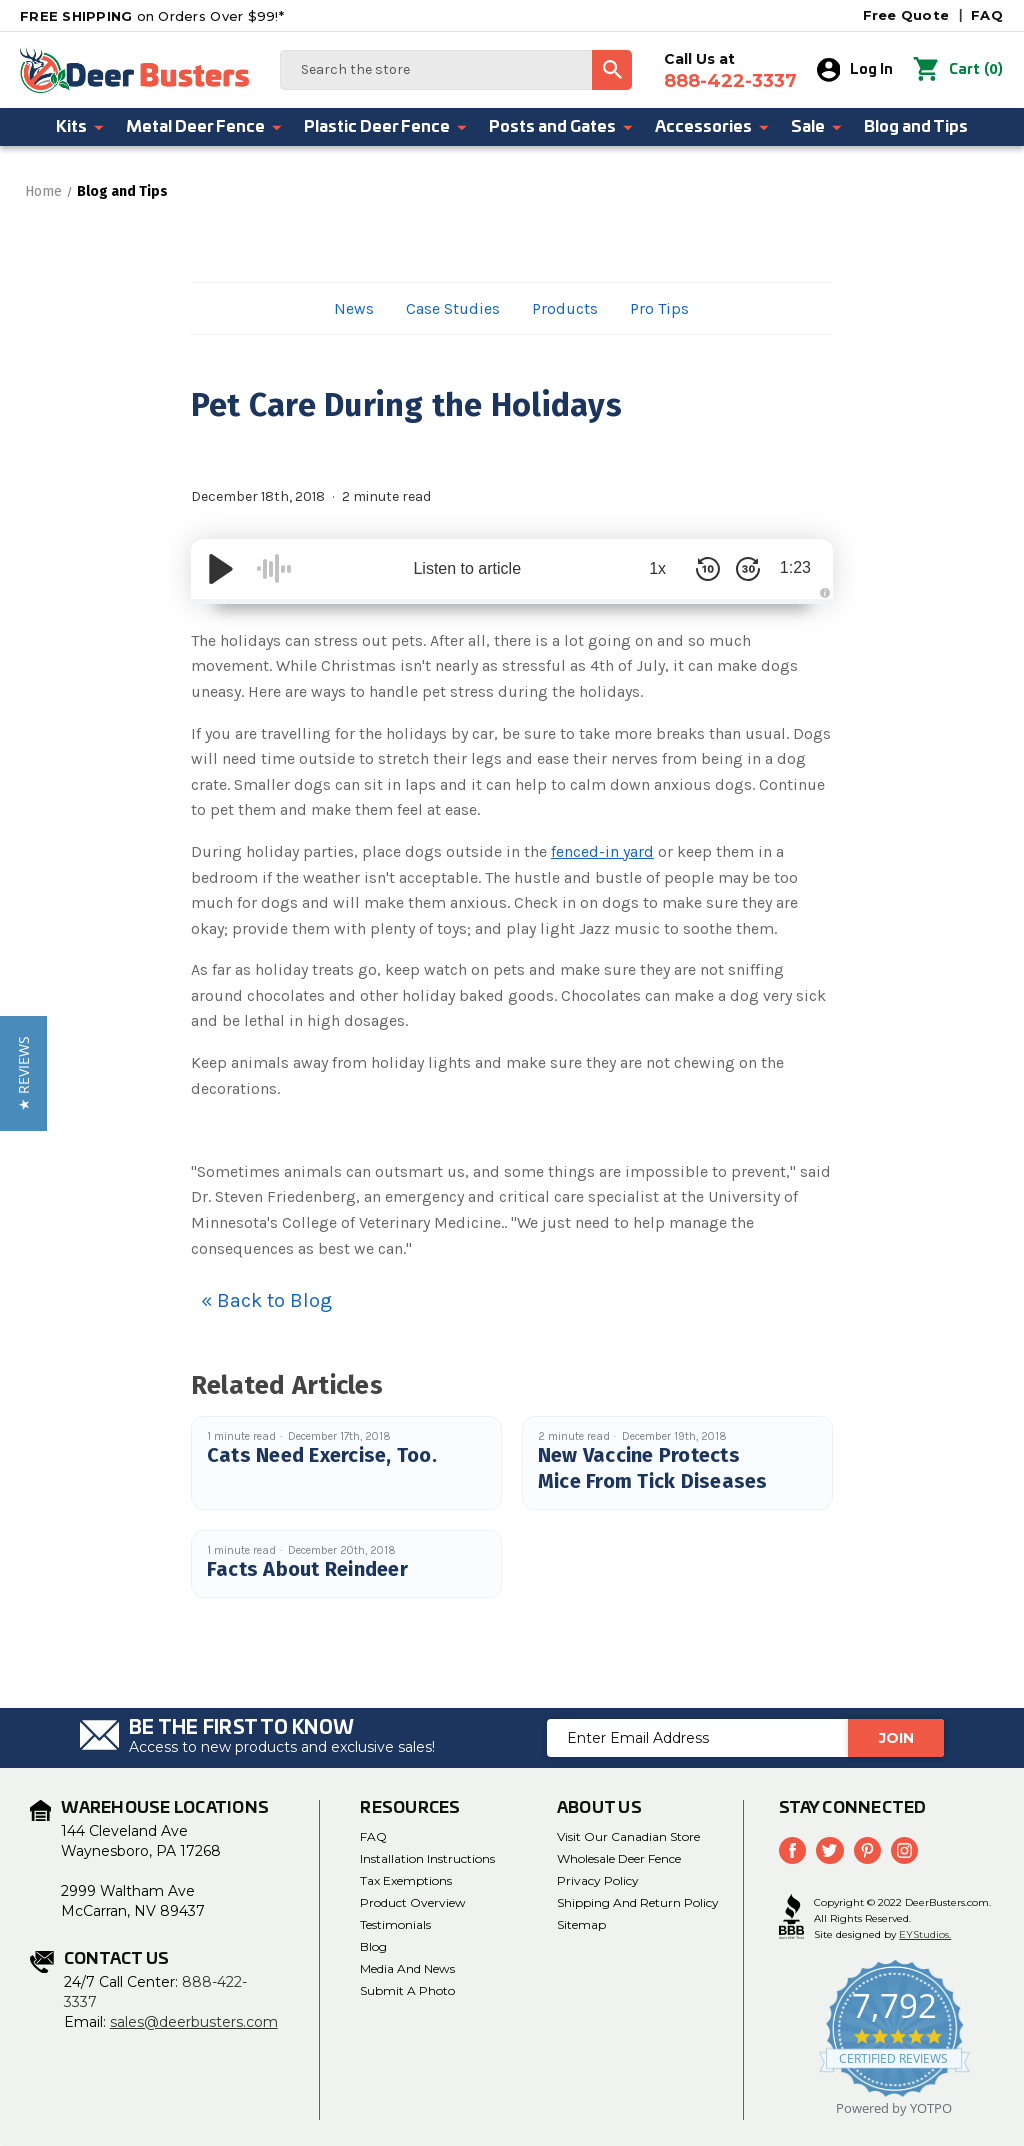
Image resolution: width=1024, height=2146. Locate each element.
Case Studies (453, 308)
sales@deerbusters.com (194, 2022)
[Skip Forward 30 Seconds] (743, 569)
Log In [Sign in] (855, 70)
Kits (81, 127)
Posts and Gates (562, 127)
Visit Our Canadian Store (628, 1836)
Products (565, 308)
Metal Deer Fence (205, 127)
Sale (817, 127)
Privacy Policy (598, 1880)
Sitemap (581, 1924)
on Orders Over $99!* (152, 16)
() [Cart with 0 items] (958, 70)
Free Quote (906, 15)
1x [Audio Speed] (653, 568)
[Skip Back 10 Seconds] (703, 569)
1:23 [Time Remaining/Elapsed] (793, 568)
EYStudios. (925, 1934)
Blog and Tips (916, 127)
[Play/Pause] (221, 569)
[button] (23, 1073)
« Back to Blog (266, 1300)
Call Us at (730, 71)
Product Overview (413, 1902)
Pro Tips (659, 308)
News (354, 308)
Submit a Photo (407, 1990)
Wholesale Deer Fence (619, 1858)
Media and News (407, 1968)
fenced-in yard (602, 851)
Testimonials (395, 1924)
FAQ (987, 15)
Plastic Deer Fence (386, 127)
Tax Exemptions (406, 1880)
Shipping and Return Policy (638, 1902)
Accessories (713, 127)
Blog (373, 1946)
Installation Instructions (427, 1858)
